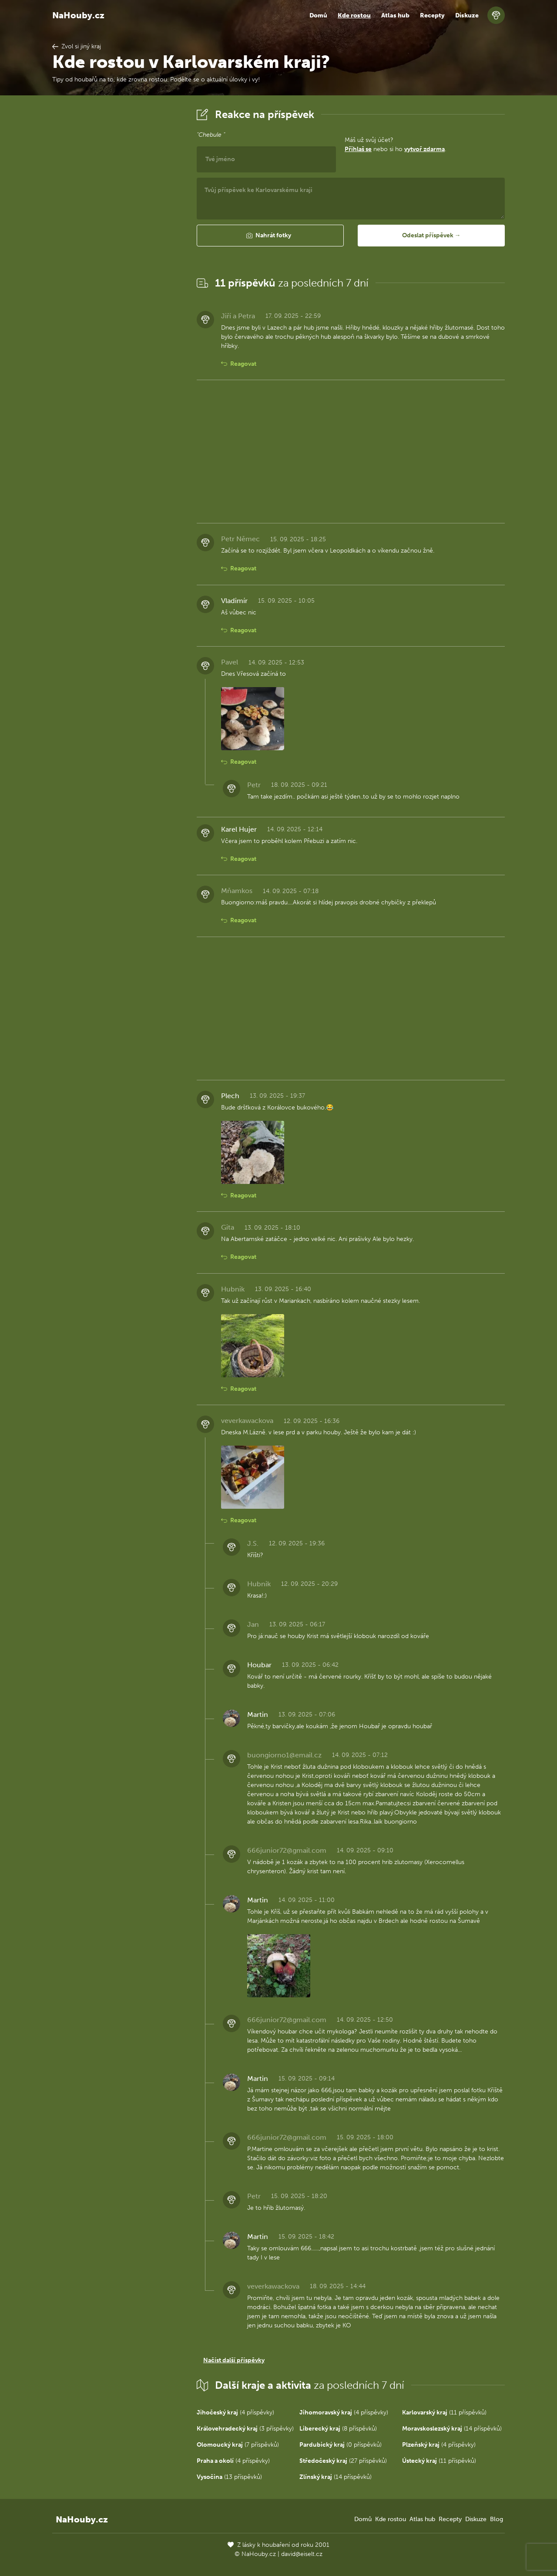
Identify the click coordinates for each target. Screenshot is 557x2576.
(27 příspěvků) (343, 2461)
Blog (496, 2519)
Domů (318, 15)
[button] (270, 235)
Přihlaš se (358, 149)
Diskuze (467, 15)
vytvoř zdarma (424, 149)
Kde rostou (354, 15)
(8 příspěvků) (338, 2428)
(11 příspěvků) (444, 2412)
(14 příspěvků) (452, 2428)
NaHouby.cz (78, 15)
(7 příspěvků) (238, 2444)
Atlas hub (395, 15)
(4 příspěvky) (235, 2412)
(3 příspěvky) (245, 2428)
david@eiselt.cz (301, 2554)
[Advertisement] (117, 236)
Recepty (432, 15)
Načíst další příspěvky (234, 2360)
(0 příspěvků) (340, 2444)
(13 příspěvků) (229, 2477)
